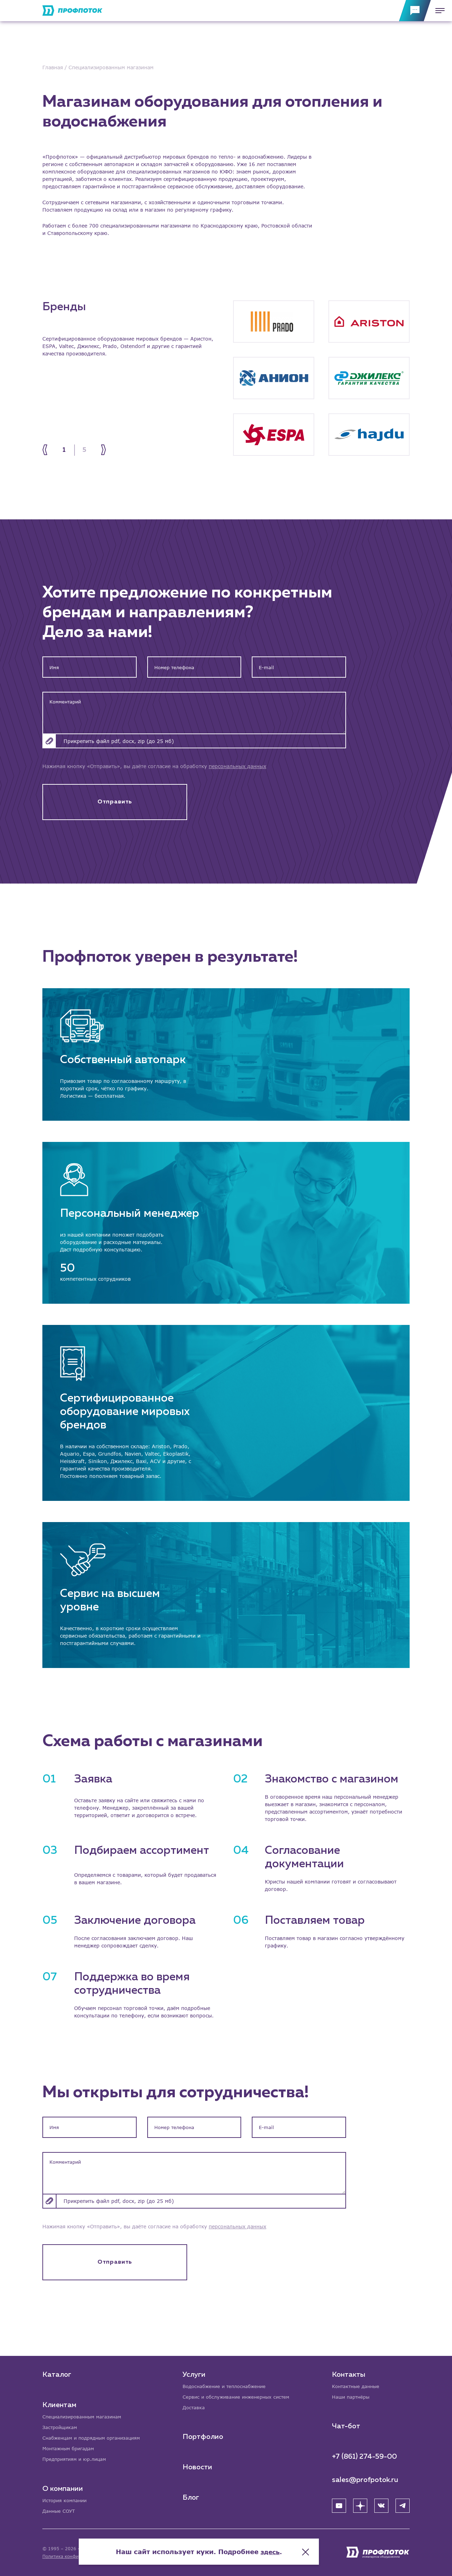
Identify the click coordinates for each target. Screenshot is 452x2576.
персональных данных (237, 766)
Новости (198, 2466)
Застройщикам (60, 2426)
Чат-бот (346, 2424)
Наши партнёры (352, 2395)
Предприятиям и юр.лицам (77, 2459)
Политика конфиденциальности (77, 2556)
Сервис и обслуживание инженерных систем (240, 2395)
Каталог (56, 2372)
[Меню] (438, 10)
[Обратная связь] (415, 10)
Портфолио (203, 2435)
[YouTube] (339, 2504)
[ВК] (381, 2504)
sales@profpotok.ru (365, 2478)
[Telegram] (403, 2504)
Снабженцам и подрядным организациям (95, 2437)
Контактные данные (357, 2384)
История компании (66, 2500)
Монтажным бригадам (70, 2448)
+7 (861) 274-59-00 (364, 2455)
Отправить (114, 804)
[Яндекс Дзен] (360, 2504)
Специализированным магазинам (84, 2415)
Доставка (194, 2406)
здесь (297, 2548)
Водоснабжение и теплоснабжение (228, 2384)
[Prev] (48, 449)
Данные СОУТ (59, 2511)
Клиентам (59, 2402)
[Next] (100, 449)
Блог (191, 2496)
